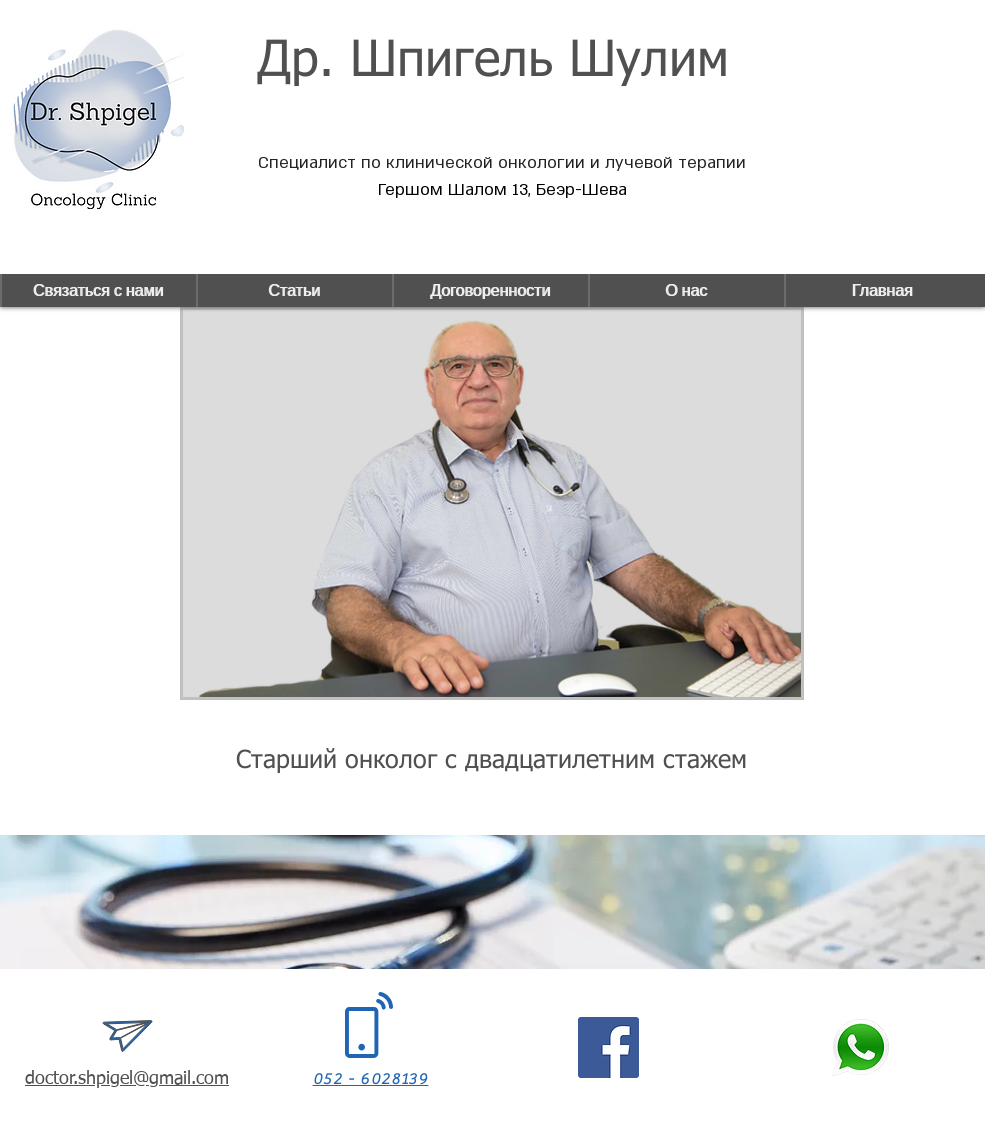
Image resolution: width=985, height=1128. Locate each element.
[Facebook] (608, 1047)
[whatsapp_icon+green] (860, 1047)
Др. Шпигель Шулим (493, 62)
